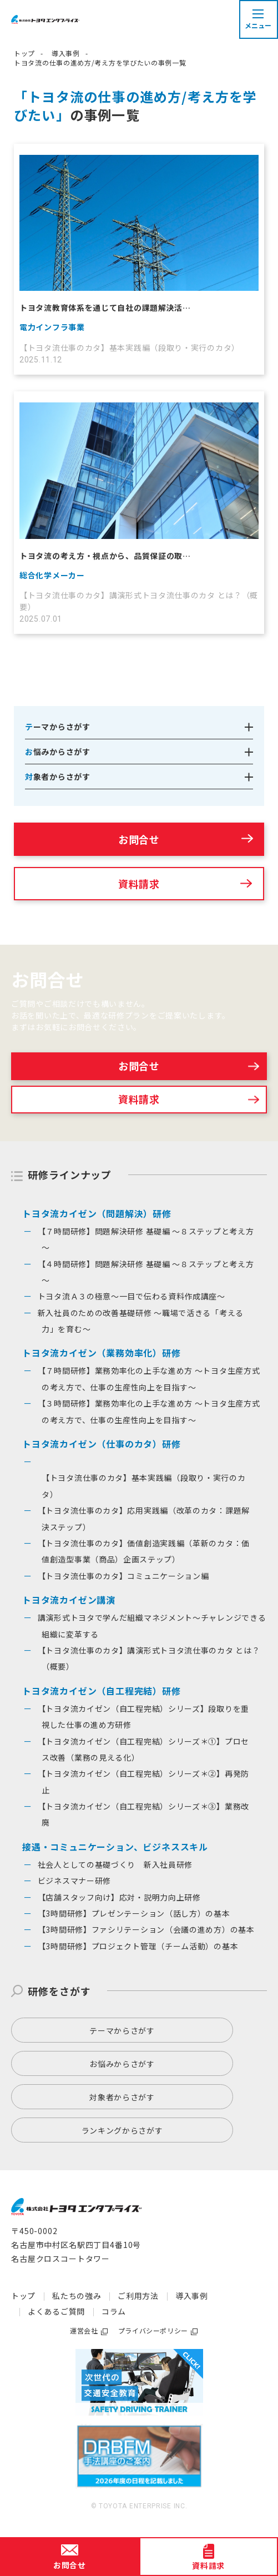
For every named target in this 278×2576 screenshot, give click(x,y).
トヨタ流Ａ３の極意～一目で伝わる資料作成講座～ (131, 1296)
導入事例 (66, 53)
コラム (114, 2311)
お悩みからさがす (122, 2063)
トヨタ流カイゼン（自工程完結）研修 (101, 1690)
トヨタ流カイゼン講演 (68, 1599)
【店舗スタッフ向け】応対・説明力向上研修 (119, 1897)
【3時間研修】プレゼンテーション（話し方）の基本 (134, 1913)
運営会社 (84, 2330)
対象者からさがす (122, 2097)
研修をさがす (59, 1991)
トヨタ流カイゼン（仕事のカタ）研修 (101, 1443)
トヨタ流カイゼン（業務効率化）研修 (101, 1352)
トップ (24, 53)
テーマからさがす (122, 2030)
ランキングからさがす (122, 2130)
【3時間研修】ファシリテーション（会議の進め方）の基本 (146, 1929)
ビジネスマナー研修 (74, 1880)
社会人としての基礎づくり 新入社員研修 (115, 1864)
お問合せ (139, 839)
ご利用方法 (138, 2295)
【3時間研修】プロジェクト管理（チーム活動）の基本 (138, 1946)
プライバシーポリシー (153, 2330)
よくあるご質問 (56, 2311)
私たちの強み (76, 2295)
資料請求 (139, 883)
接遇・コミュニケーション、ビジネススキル (115, 1846)
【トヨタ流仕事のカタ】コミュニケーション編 (123, 1575)
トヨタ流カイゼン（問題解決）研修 (96, 1213)
